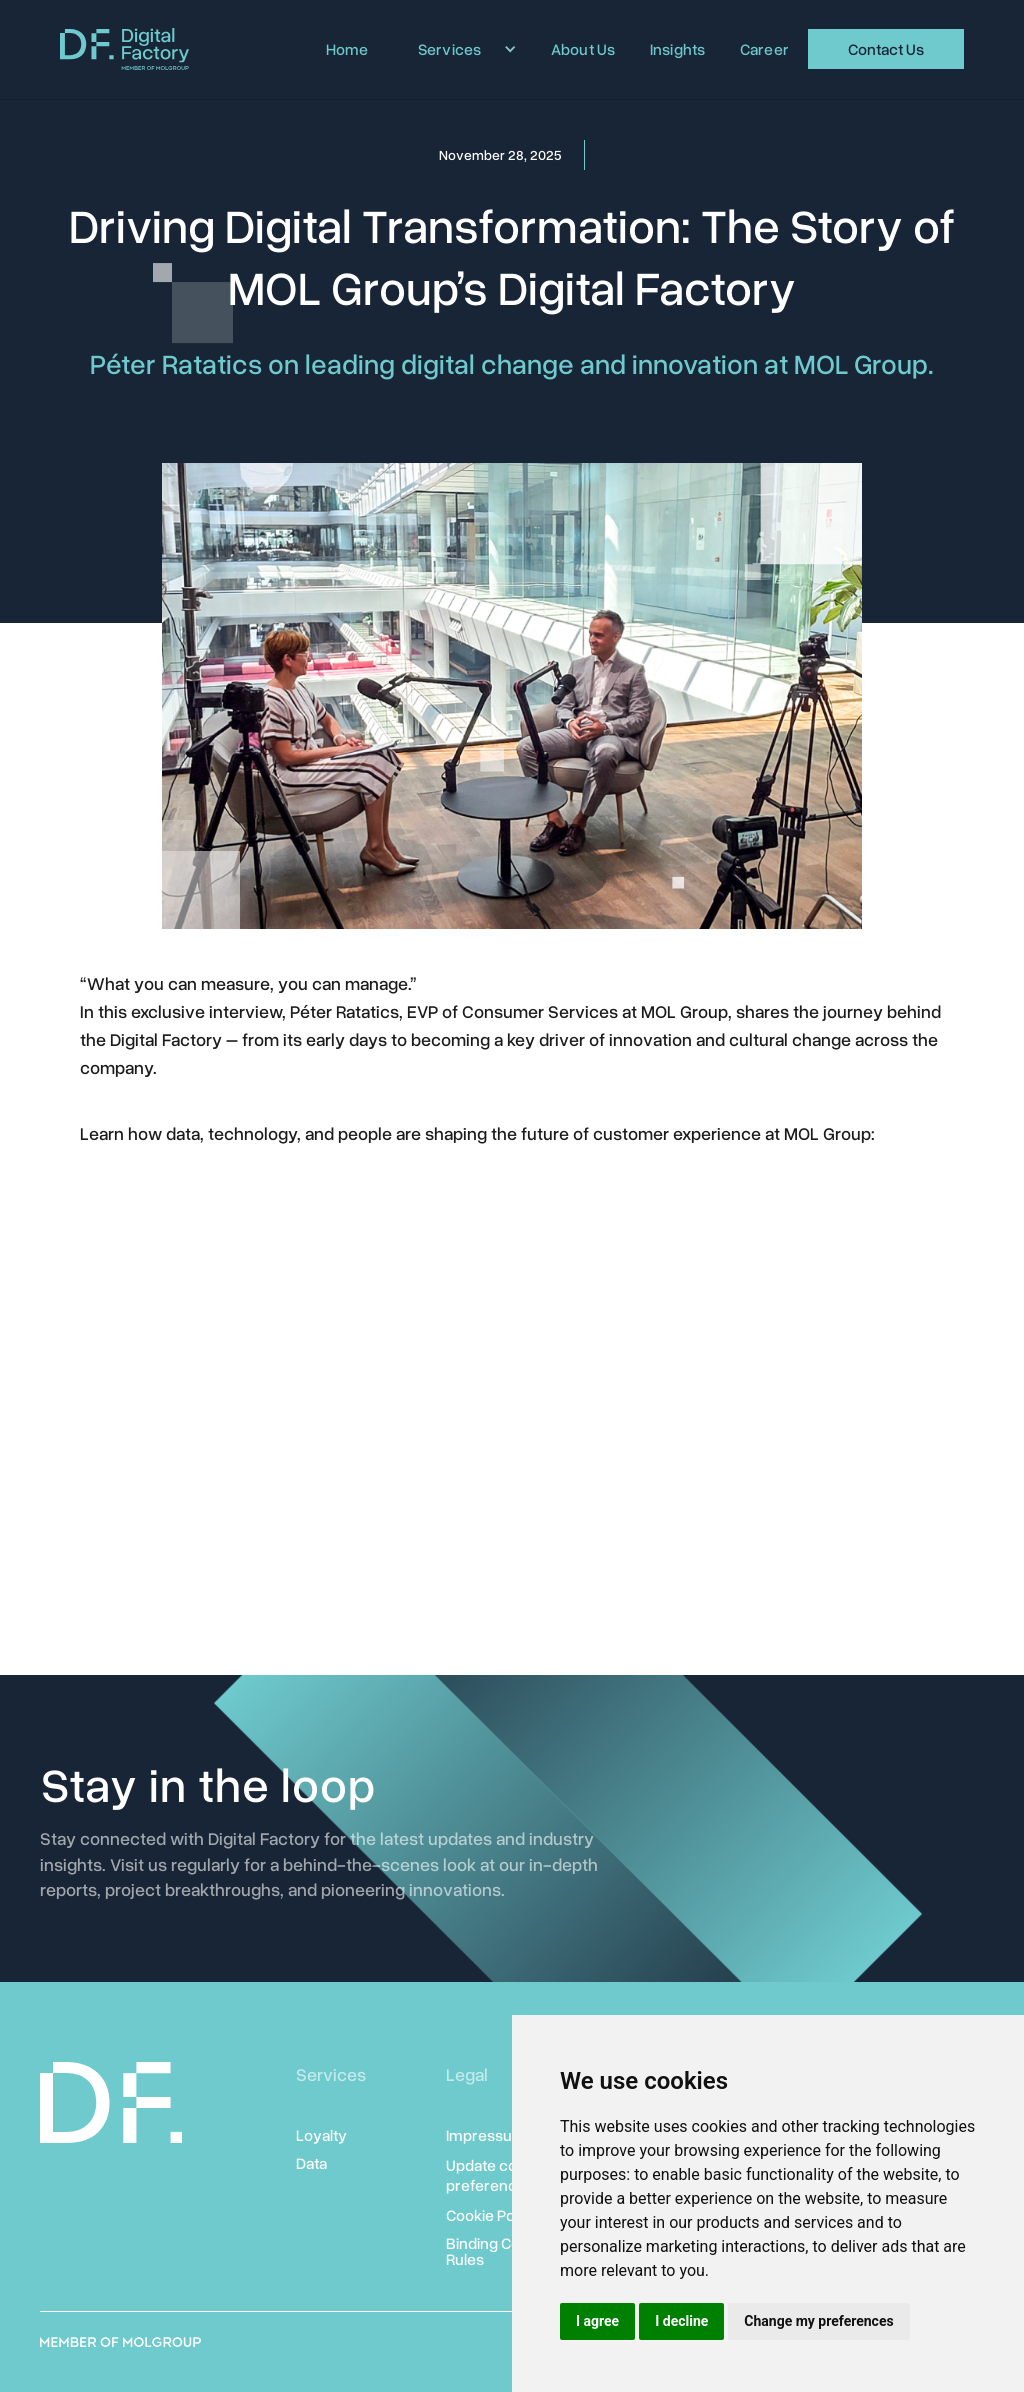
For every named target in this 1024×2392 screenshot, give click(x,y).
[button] (460, 49)
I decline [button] (681, 2321)
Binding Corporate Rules (509, 2251)
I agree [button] (597, 2321)
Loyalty (321, 2135)
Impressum (486, 2135)
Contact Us (886, 49)
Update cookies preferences (500, 2175)
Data (311, 2163)
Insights (678, 49)
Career (765, 49)
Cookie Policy (492, 2215)
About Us (583, 49)
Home (347, 49)
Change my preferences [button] (818, 2321)
